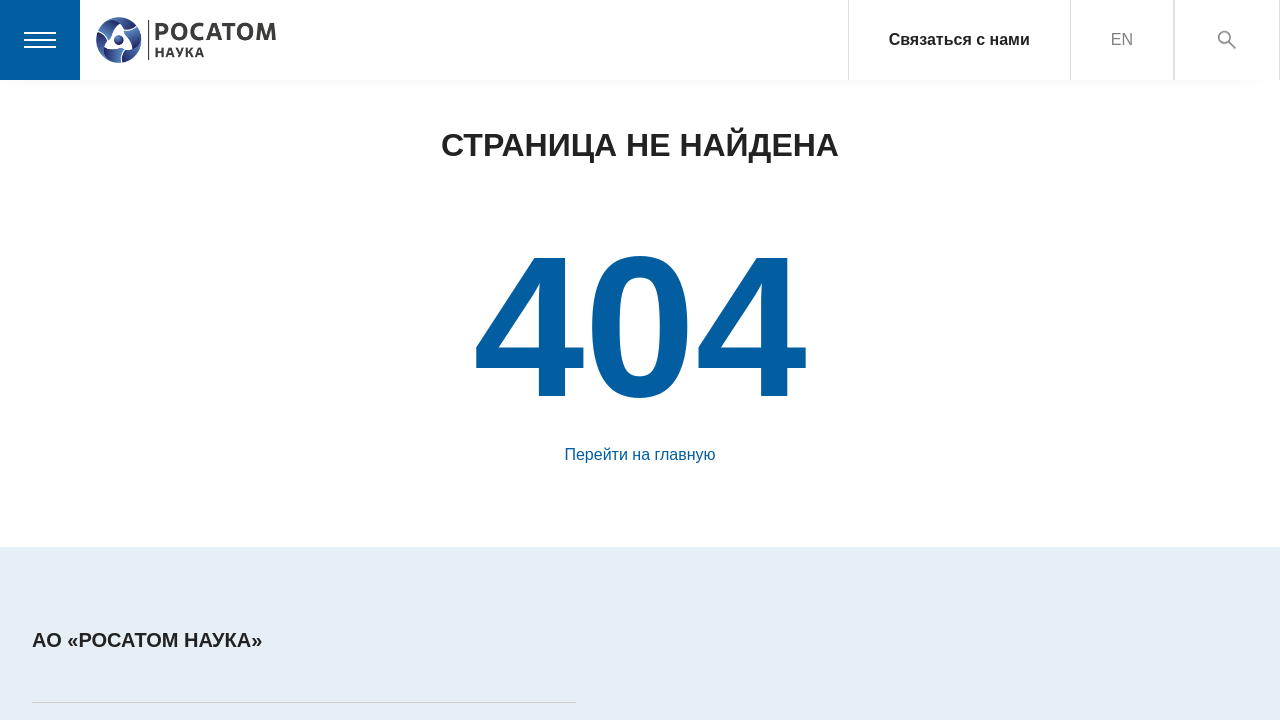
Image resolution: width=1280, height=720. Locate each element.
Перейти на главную (639, 454)
